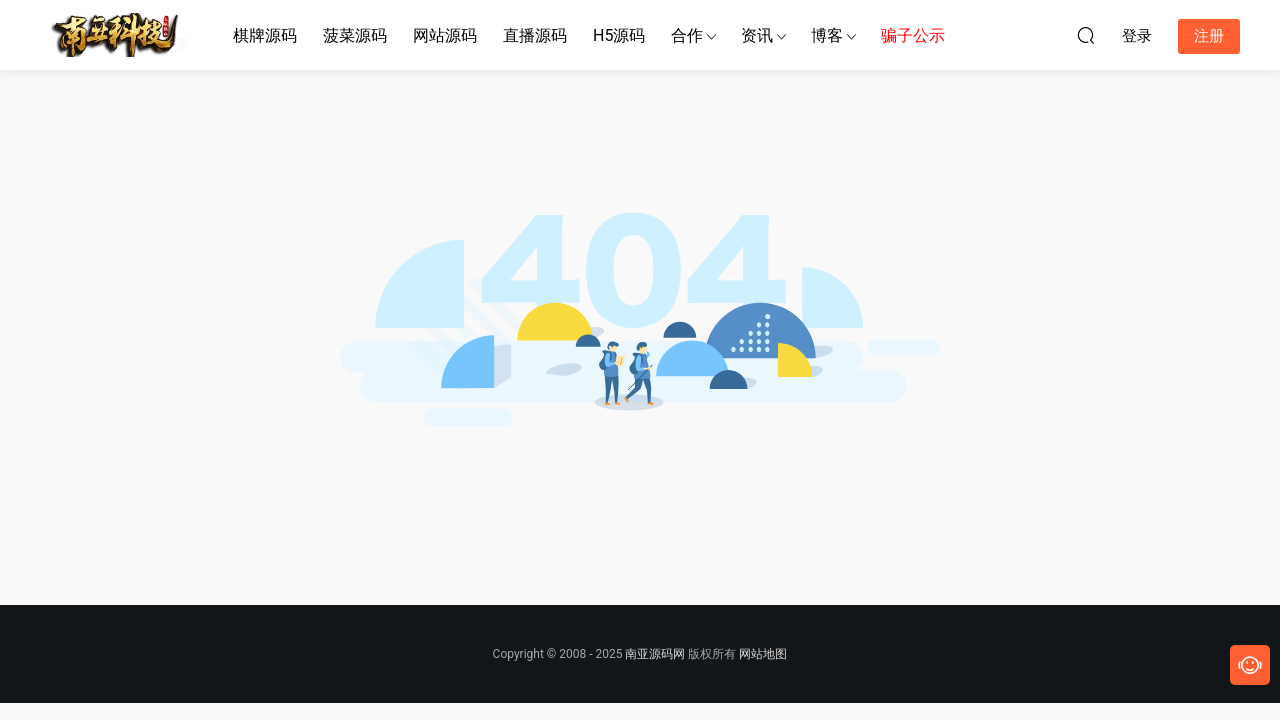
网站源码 (445, 35)
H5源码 (619, 35)
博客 (827, 35)
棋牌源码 (265, 35)
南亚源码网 (655, 654)
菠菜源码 (355, 35)
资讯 (757, 35)
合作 (687, 35)
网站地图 (763, 654)
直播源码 (535, 35)
